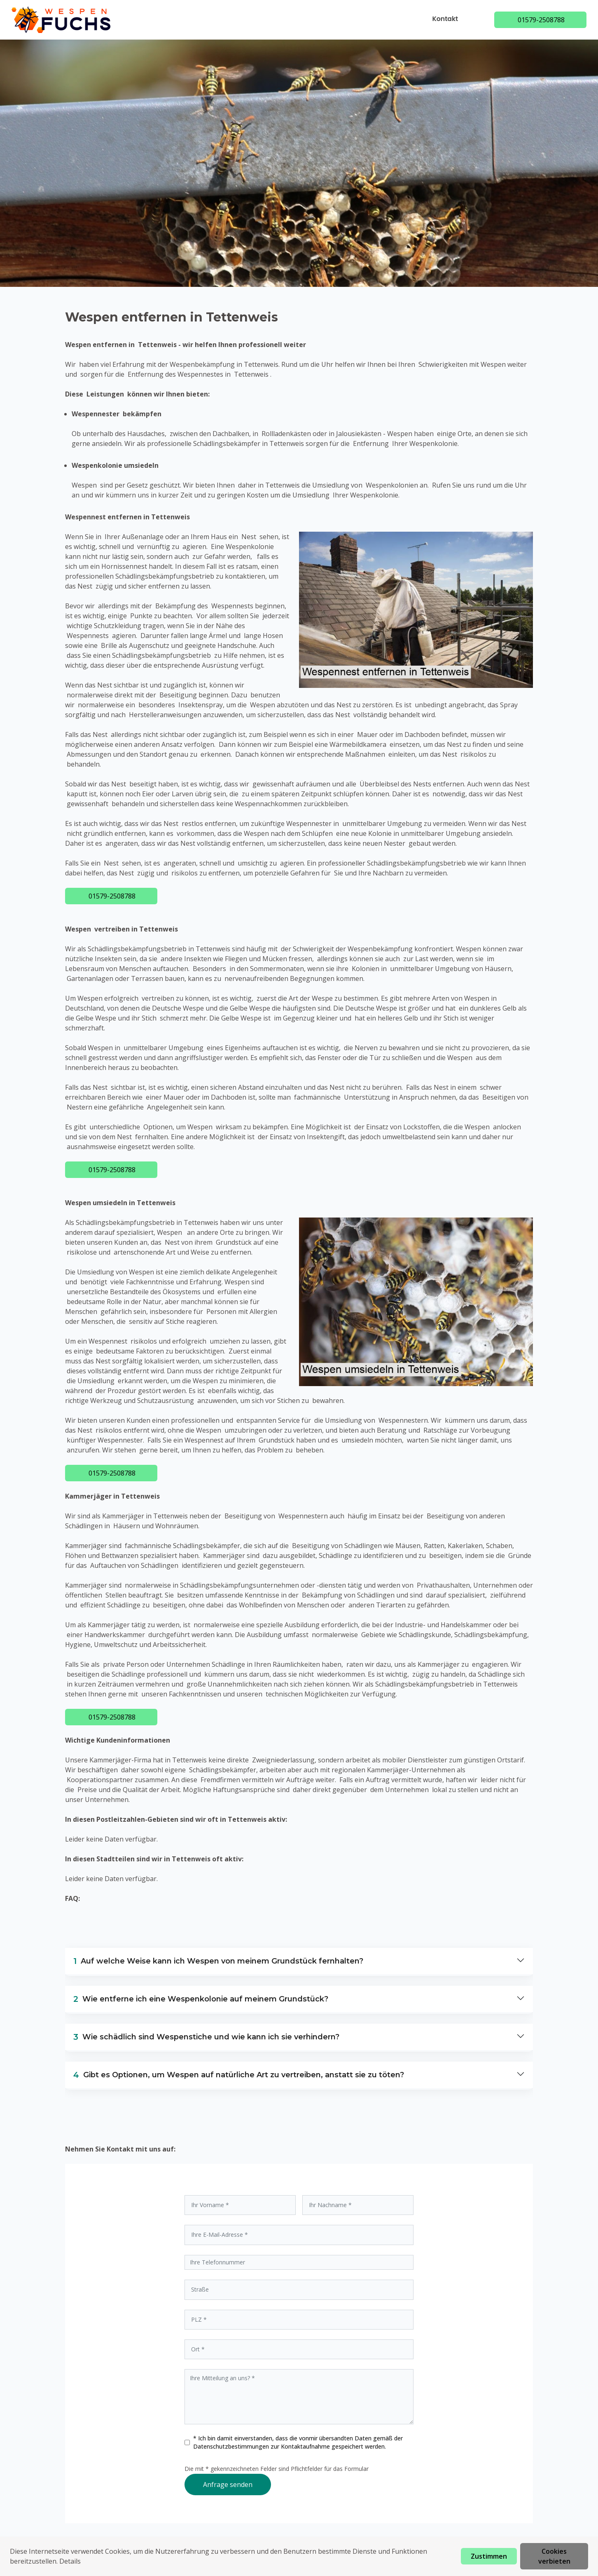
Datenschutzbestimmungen (232, 2446)
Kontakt (447, 18)
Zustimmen (489, 2556)
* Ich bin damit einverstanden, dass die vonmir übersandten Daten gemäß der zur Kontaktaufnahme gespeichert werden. (298, 2442)
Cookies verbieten (554, 2556)
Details (70, 2561)
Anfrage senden (227, 2484)
